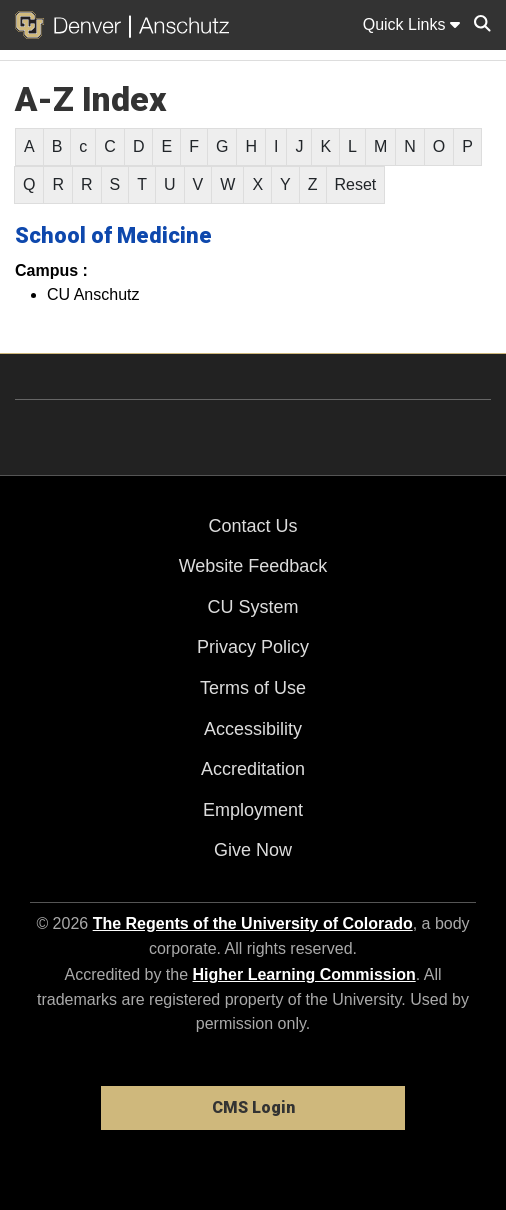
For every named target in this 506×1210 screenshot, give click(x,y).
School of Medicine (113, 235)
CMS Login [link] (253, 1107)
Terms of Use (253, 688)
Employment (253, 810)
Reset (356, 184)
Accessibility (253, 729)
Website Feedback (253, 566)
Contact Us (252, 526)
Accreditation (253, 769)
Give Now (253, 850)
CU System (252, 607)
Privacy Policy (253, 647)
